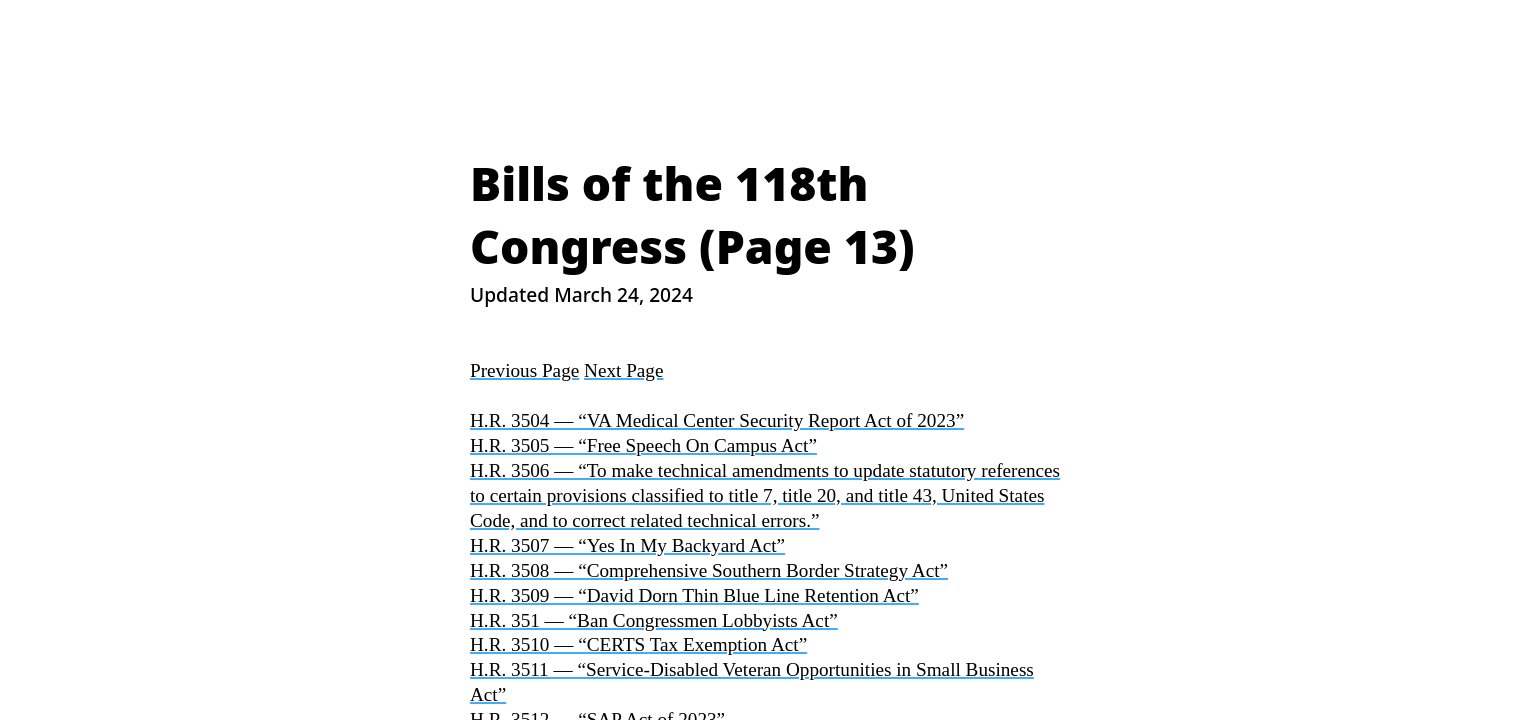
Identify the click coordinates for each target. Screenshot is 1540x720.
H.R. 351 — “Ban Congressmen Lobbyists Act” (654, 620)
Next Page (623, 370)
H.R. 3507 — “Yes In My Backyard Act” (627, 545)
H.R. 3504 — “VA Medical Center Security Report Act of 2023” (717, 420)
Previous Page (524, 370)
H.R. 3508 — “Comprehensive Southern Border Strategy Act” (709, 570)
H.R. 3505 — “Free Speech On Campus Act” (643, 445)
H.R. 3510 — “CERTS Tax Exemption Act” (638, 644)
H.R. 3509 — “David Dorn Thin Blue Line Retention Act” (694, 595)
